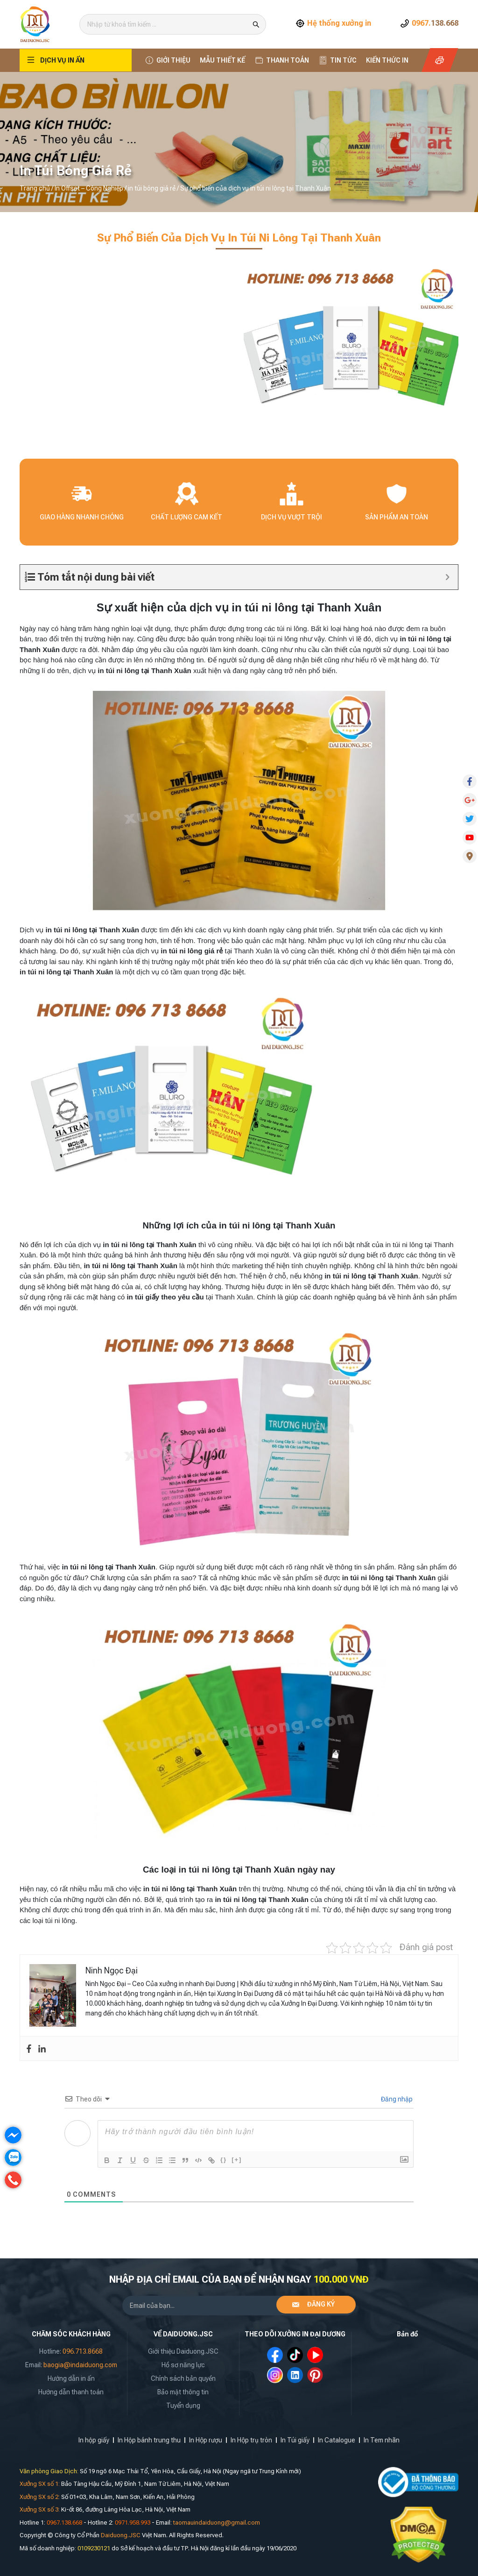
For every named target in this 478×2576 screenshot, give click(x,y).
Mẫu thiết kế (222, 60)
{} (223, 2159)
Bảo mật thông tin (183, 2392)
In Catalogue (336, 2440)
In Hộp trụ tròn (251, 2440)
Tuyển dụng (183, 2405)
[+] (237, 2159)
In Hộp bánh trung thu (149, 2440)
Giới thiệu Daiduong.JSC (183, 2351)
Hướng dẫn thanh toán (71, 2392)
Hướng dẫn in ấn (71, 2378)
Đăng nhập (396, 2099)
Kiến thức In (387, 60)
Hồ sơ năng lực (183, 2365)
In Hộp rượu (205, 2440)
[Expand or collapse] (447, 577)
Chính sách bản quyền (183, 2378)
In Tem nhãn (382, 2440)
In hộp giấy (93, 2440)
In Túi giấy (295, 2440)
